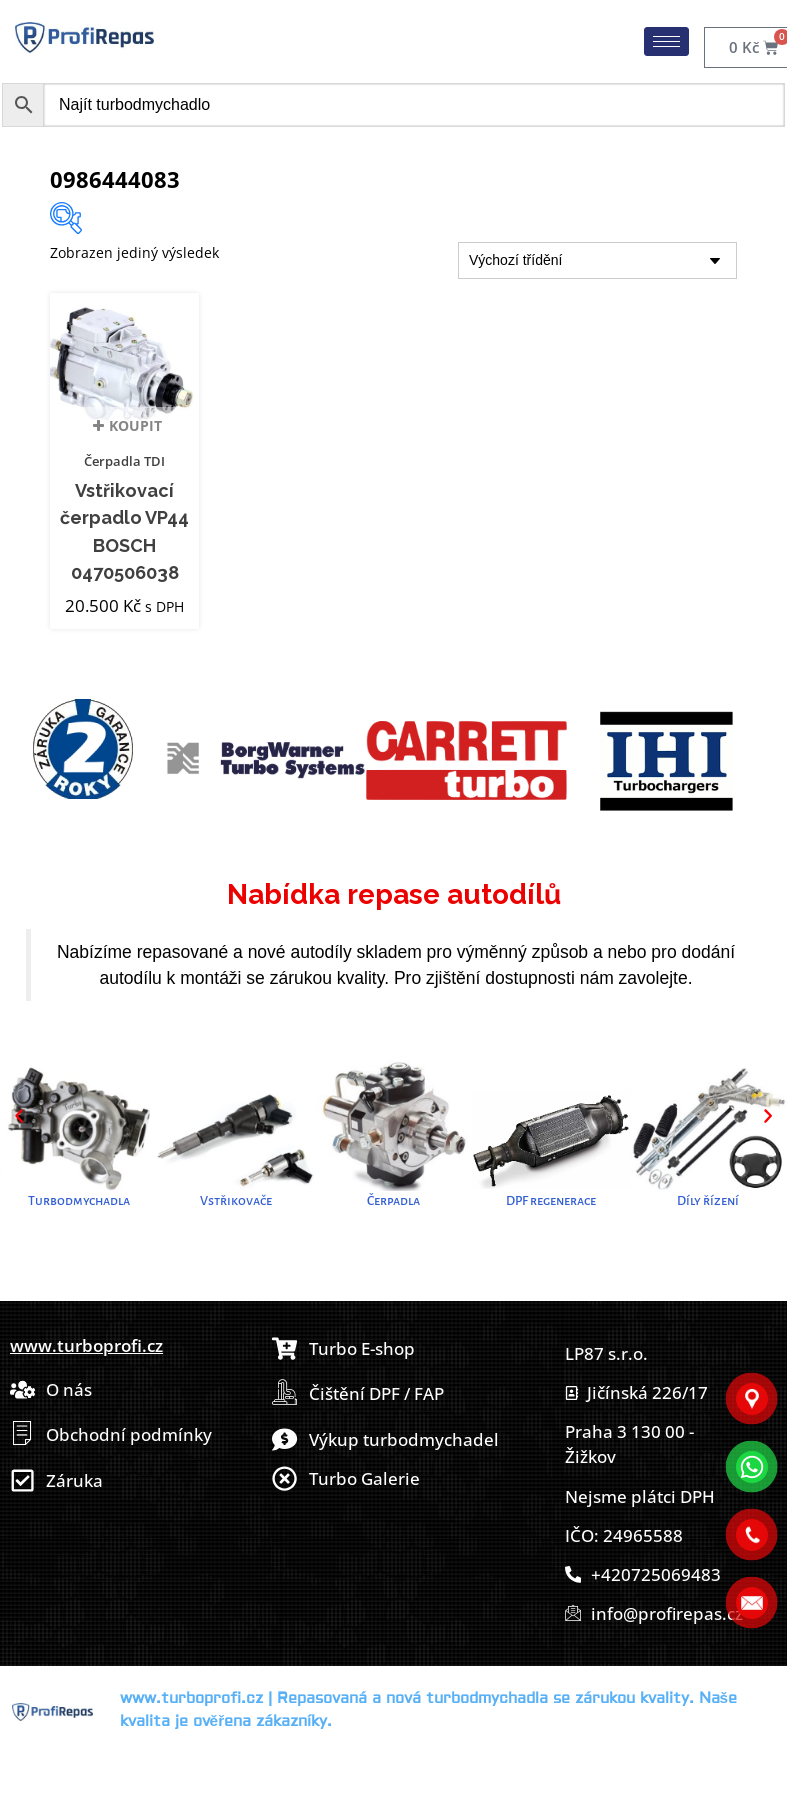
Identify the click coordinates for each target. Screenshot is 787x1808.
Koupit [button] (135, 431)
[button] (19, 1116)
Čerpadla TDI (124, 461)
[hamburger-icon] (666, 41)
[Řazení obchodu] (597, 260)
